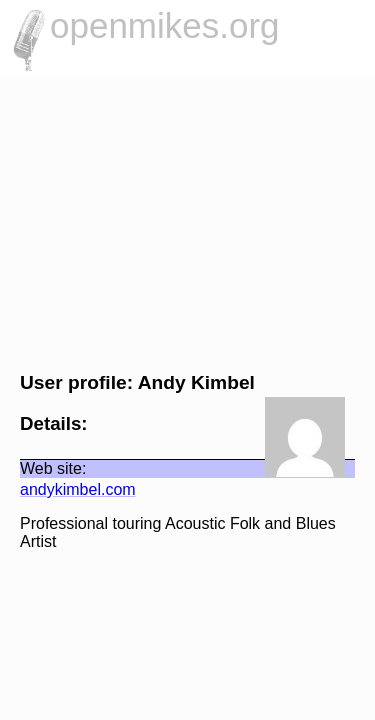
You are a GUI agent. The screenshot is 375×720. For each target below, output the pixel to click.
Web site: (43, 468)
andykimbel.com (68, 489)
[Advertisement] (187, 221)
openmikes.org (165, 25)
